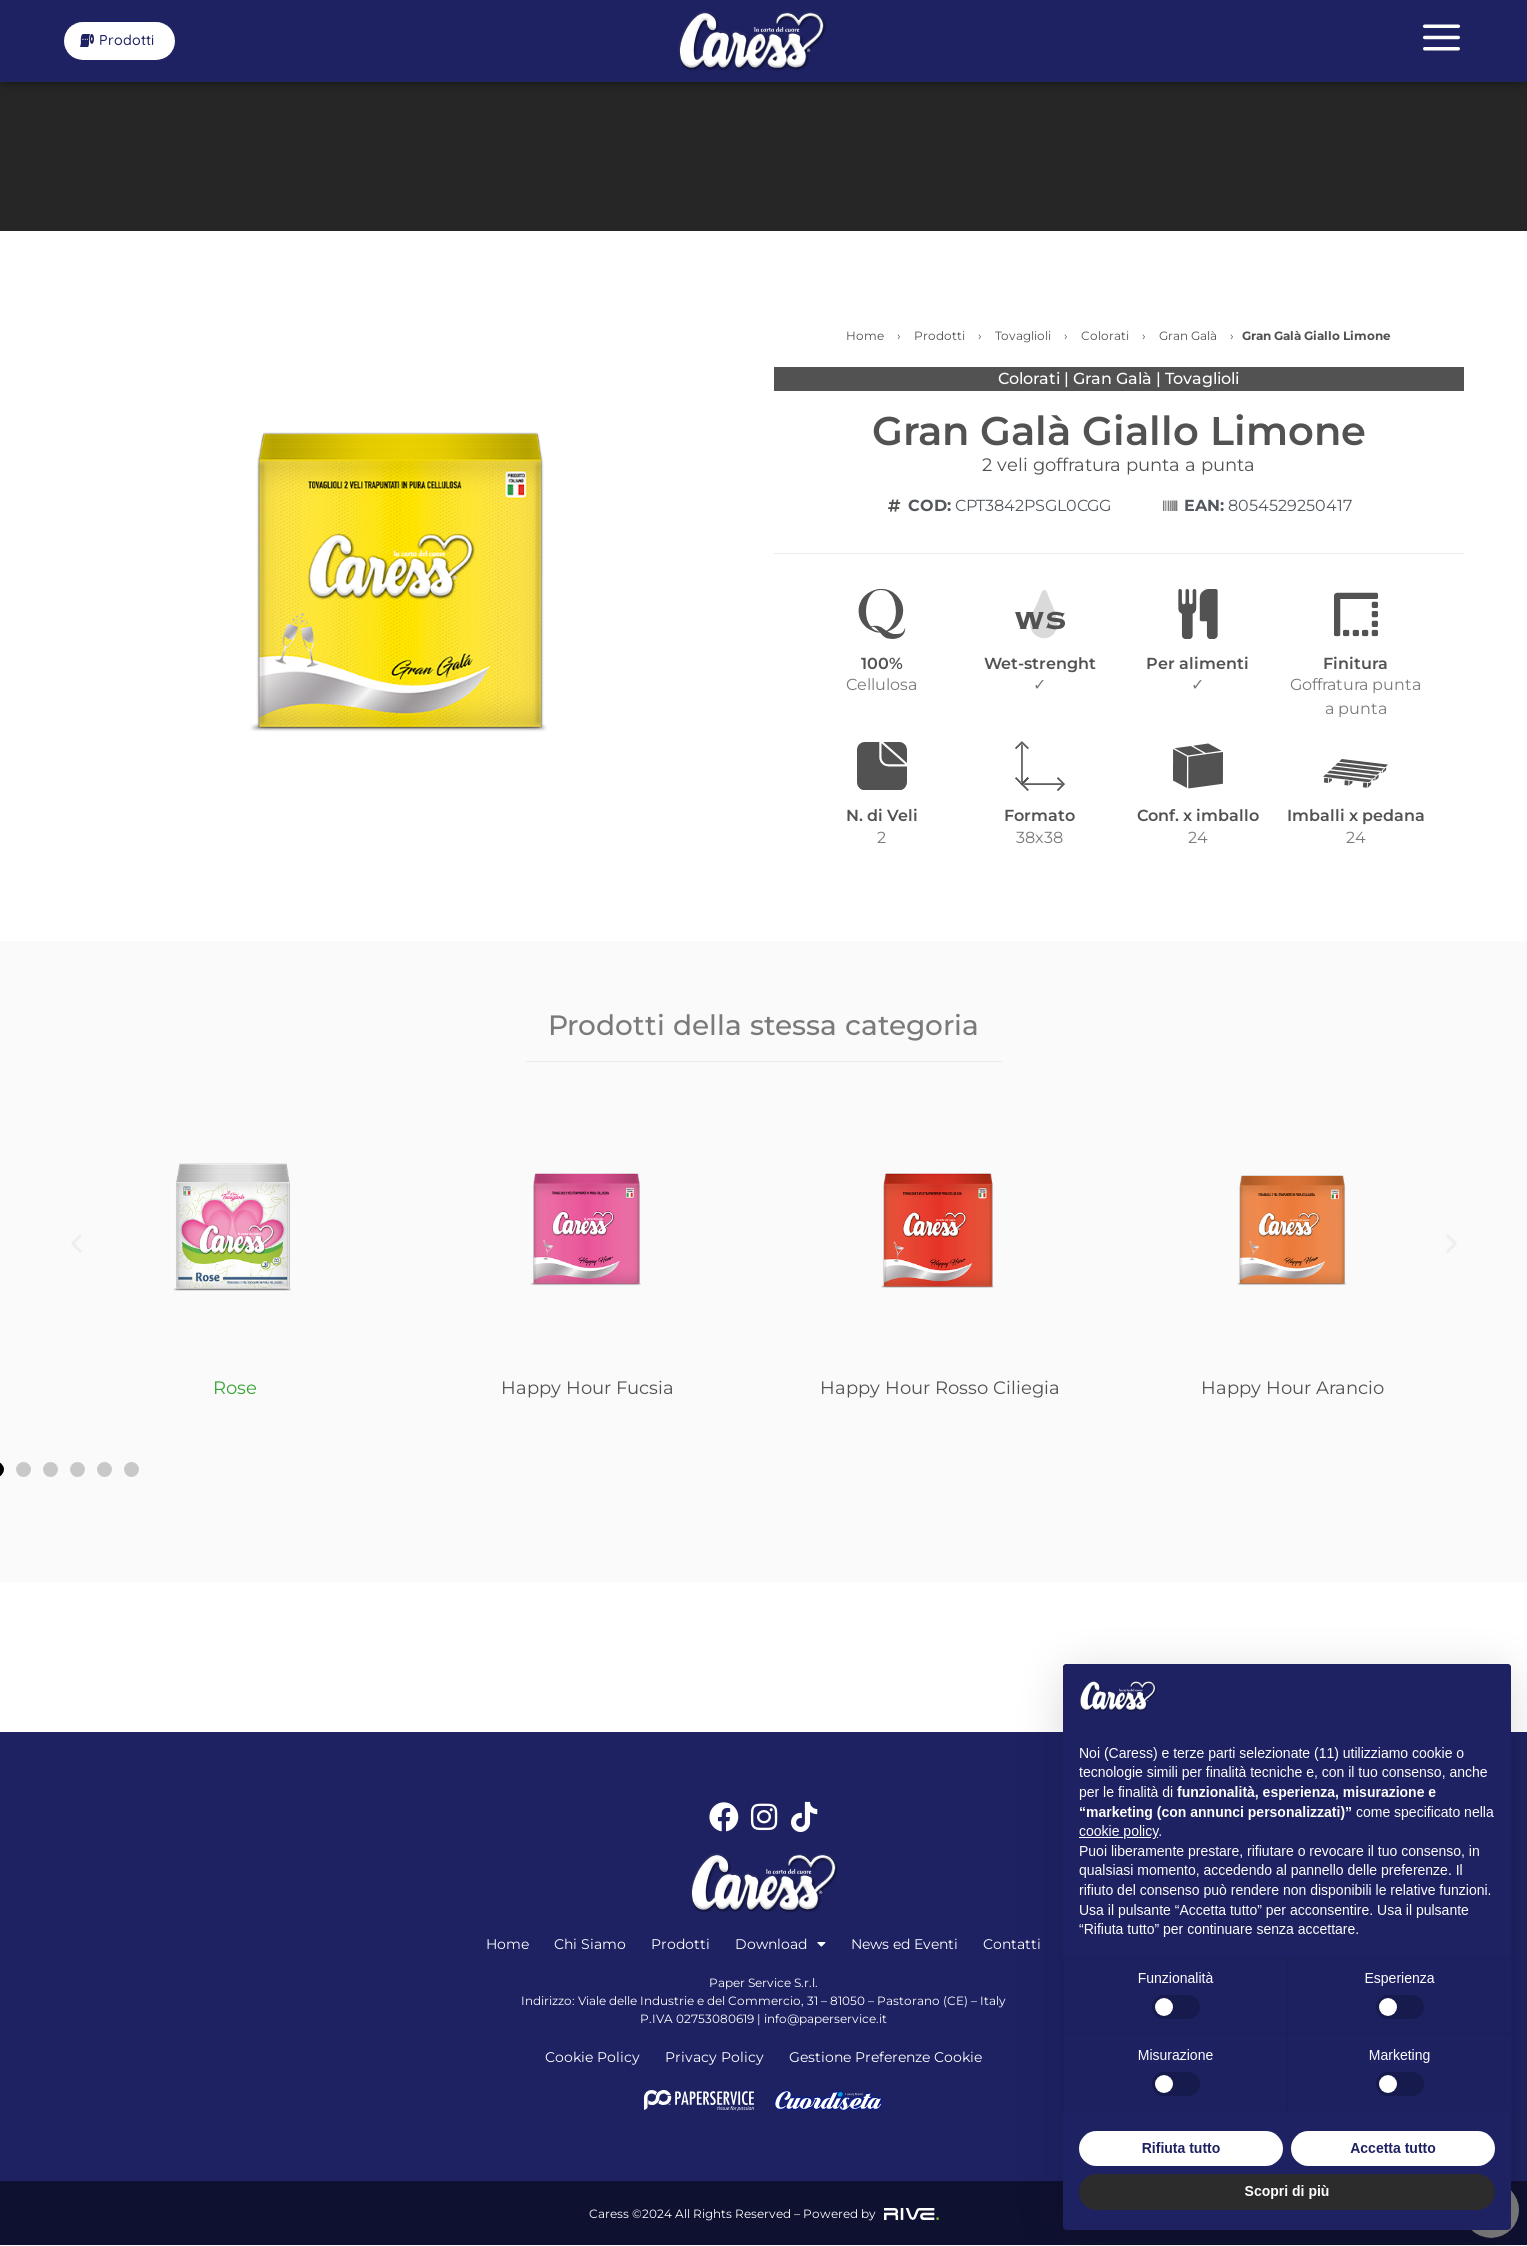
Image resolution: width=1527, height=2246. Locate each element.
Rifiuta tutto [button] (1181, 2148)
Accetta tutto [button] (1393, 2148)
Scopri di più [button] (1287, 2191)
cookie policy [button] (1118, 1831)
